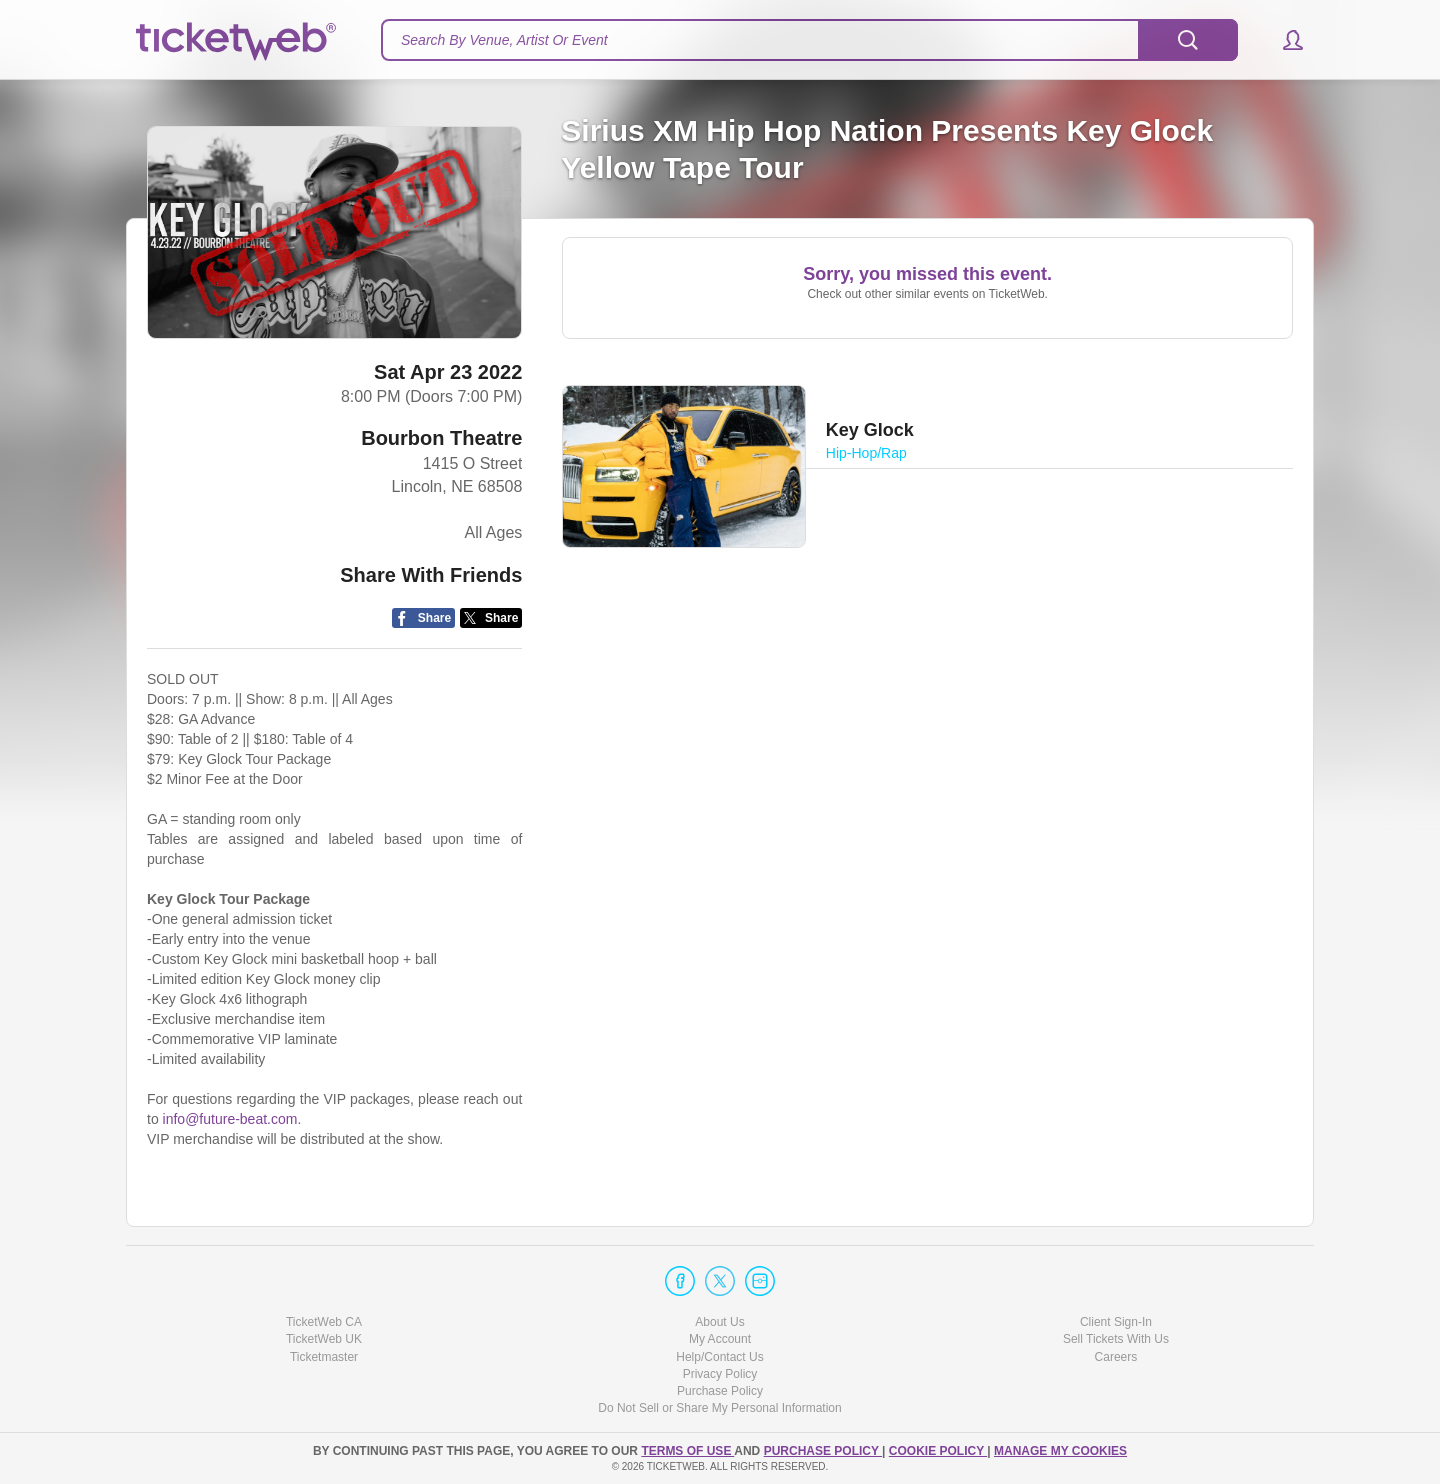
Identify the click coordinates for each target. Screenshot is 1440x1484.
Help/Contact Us (719, 1357)
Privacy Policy (720, 1374)
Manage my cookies (1060, 1451)
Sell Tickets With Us (1116, 1339)
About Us (719, 1322)
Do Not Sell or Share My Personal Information (719, 1408)
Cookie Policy (938, 1451)
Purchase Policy (720, 1391)
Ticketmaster (324, 1357)
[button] (1283, 40)
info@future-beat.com (230, 1119)
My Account (720, 1339)
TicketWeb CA (324, 1322)
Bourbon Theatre (441, 438)
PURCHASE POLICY (823, 1451)
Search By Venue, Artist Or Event (504, 40)
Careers (1116, 1357)
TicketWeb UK (324, 1339)
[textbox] (809, 40)
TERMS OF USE (687, 1451)
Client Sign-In (1116, 1322)
